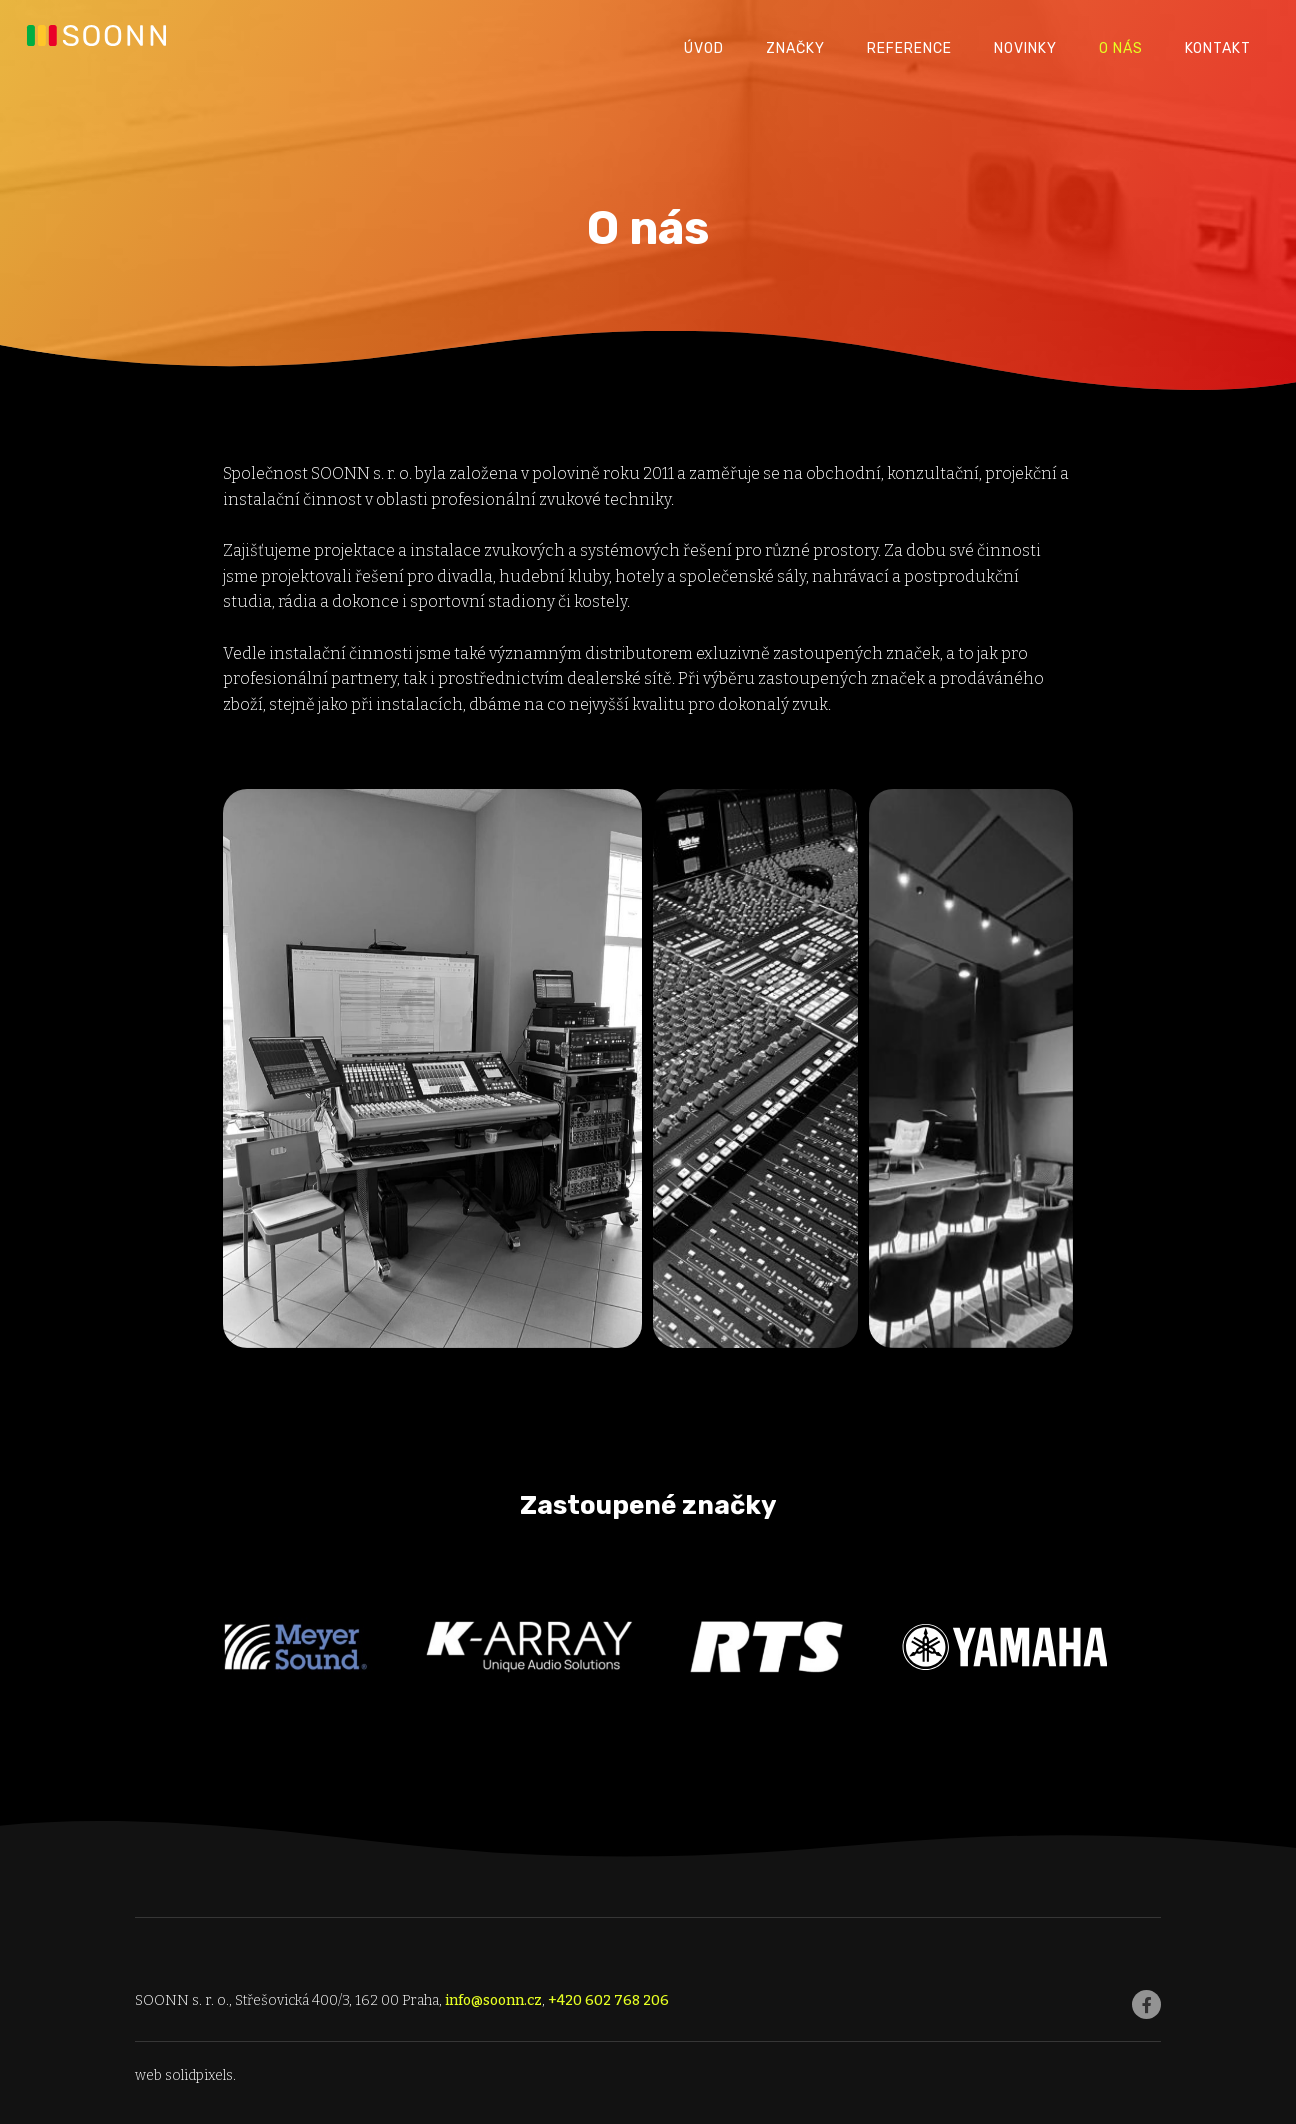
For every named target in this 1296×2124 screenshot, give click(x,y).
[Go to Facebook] (1146, 2004)
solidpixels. (200, 2075)
